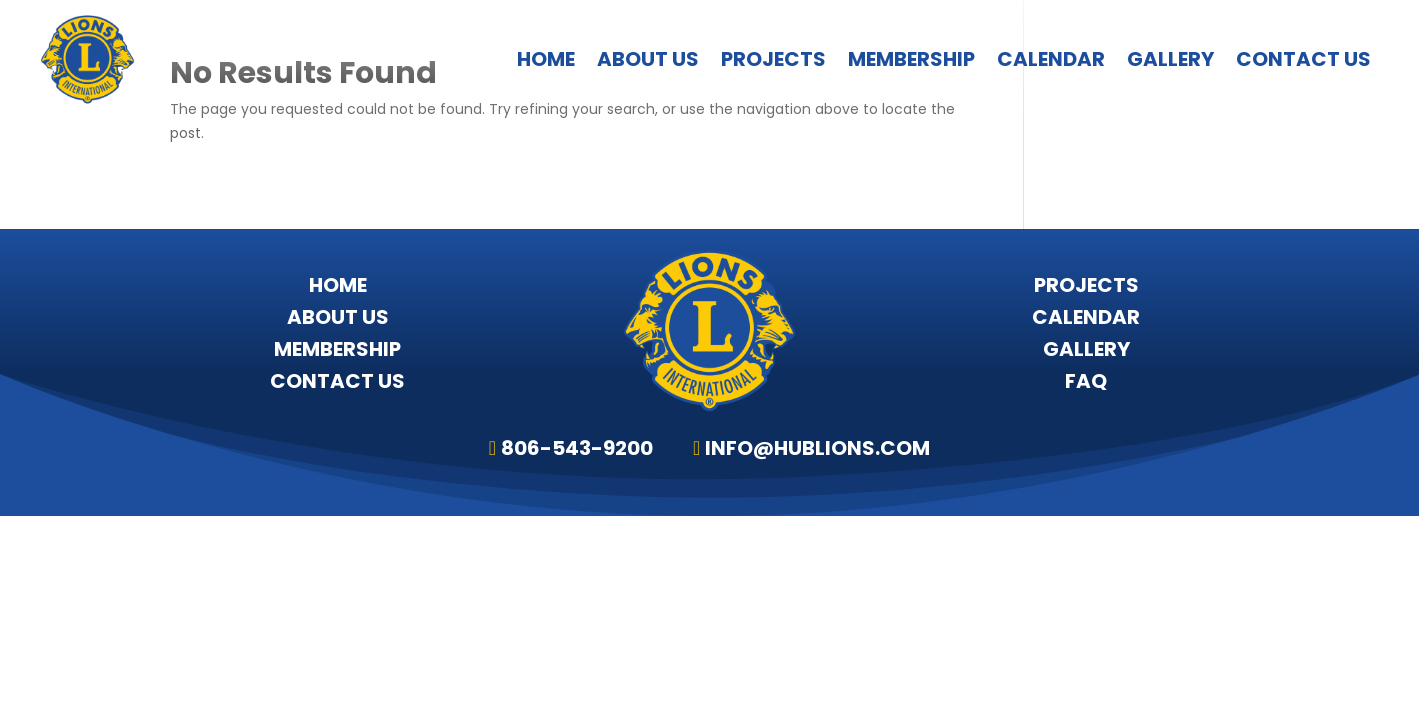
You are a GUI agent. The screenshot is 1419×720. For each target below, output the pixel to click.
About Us (648, 59)
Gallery (1170, 59)
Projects (773, 59)
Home (546, 59)
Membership (911, 59)
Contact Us (1303, 59)
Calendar (1051, 59)
